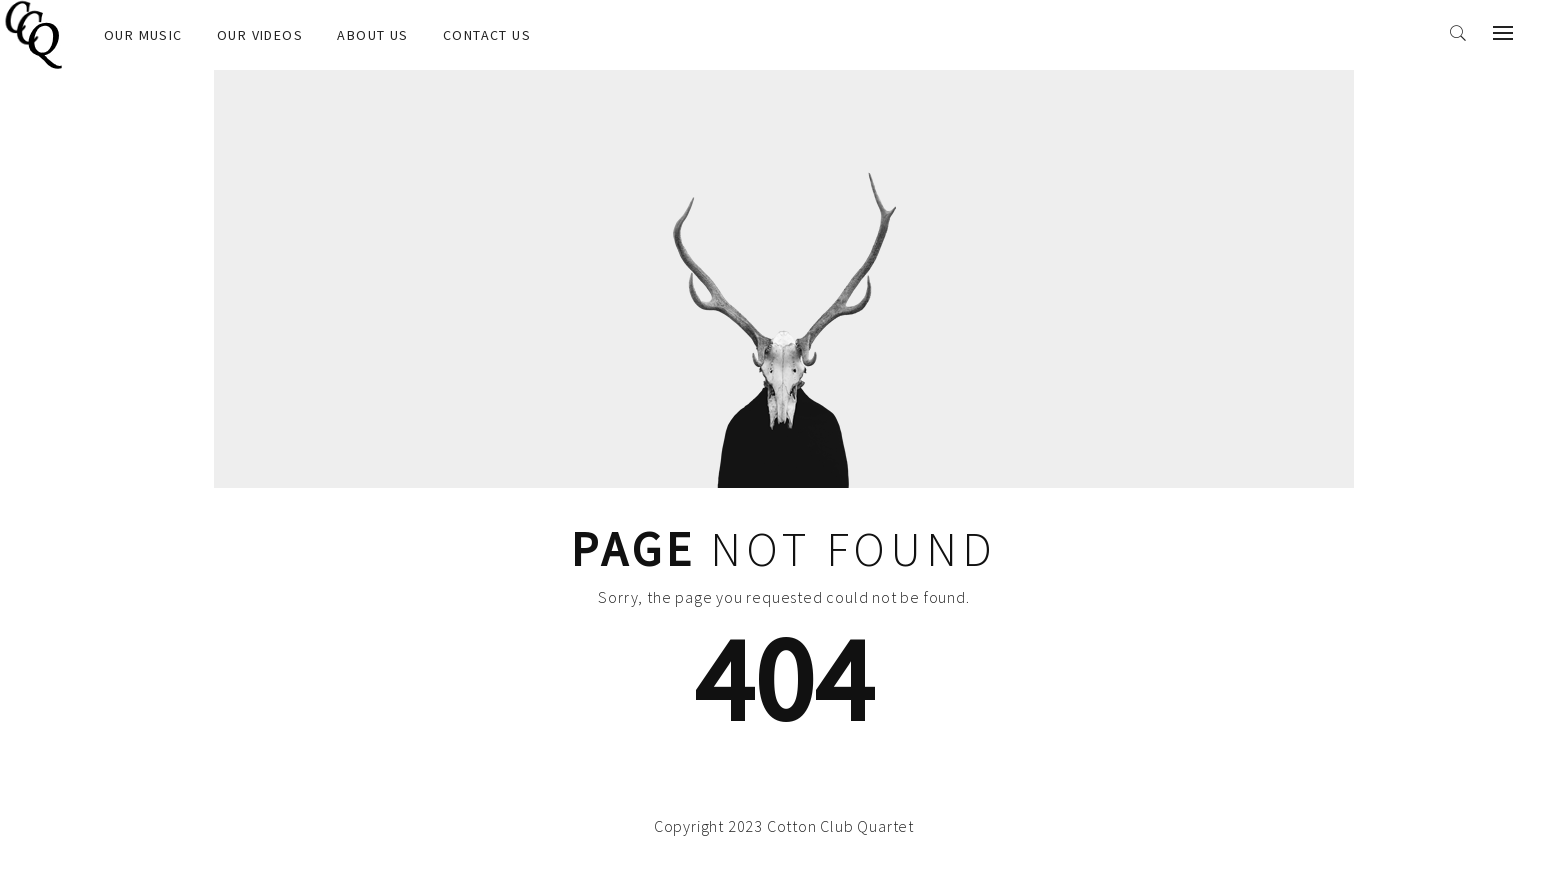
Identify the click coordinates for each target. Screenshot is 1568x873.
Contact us (487, 35)
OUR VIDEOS (260, 35)
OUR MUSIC (143, 35)
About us (372, 35)
